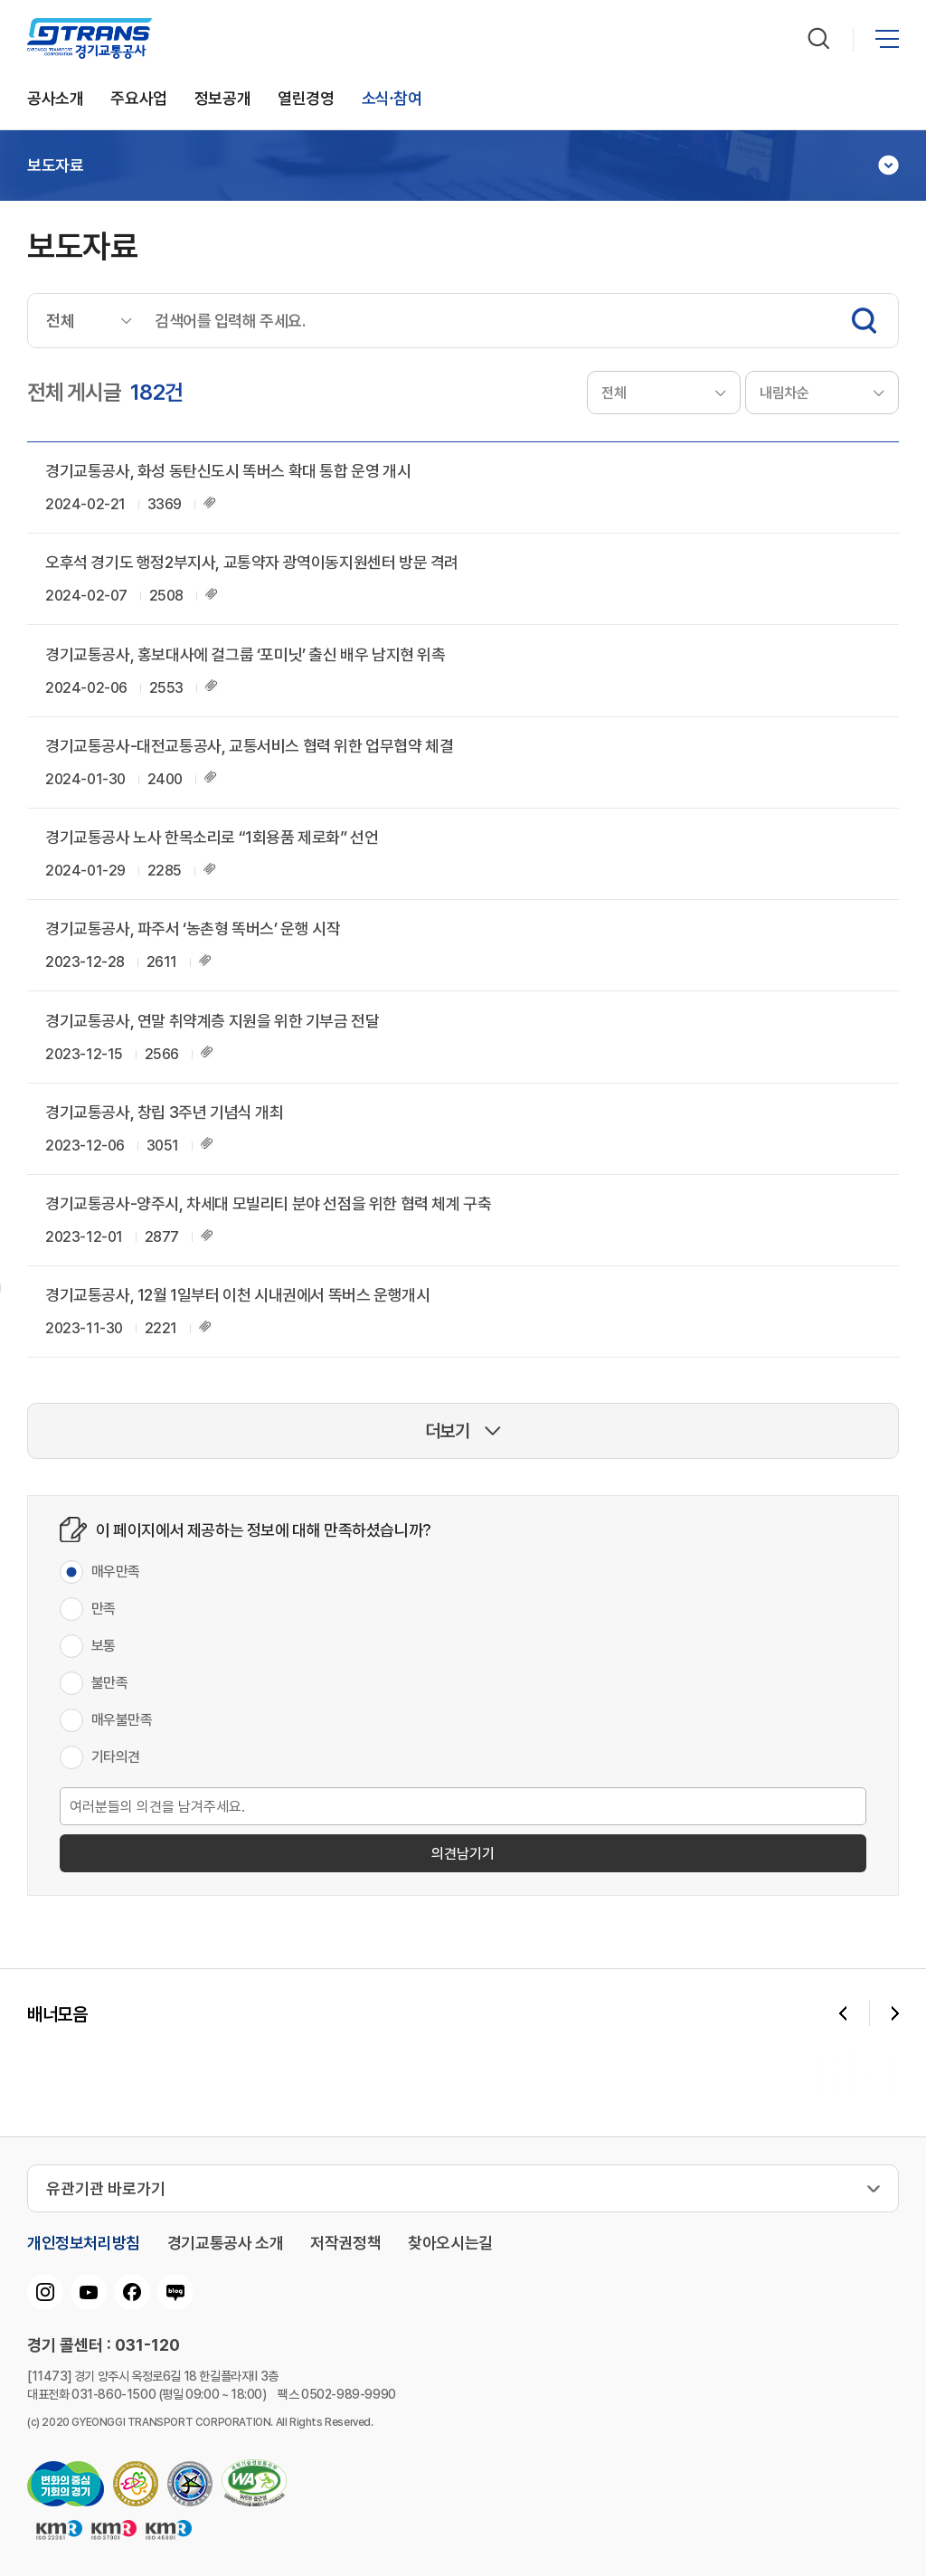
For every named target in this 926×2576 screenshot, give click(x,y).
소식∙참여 (392, 99)
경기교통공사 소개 (225, 2243)
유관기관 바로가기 (105, 2188)
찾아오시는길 (450, 2243)
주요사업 (138, 99)
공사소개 (55, 99)
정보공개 (222, 99)
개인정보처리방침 (83, 2243)
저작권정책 (345, 2243)
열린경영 (306, 99)
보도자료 (55, 165)
